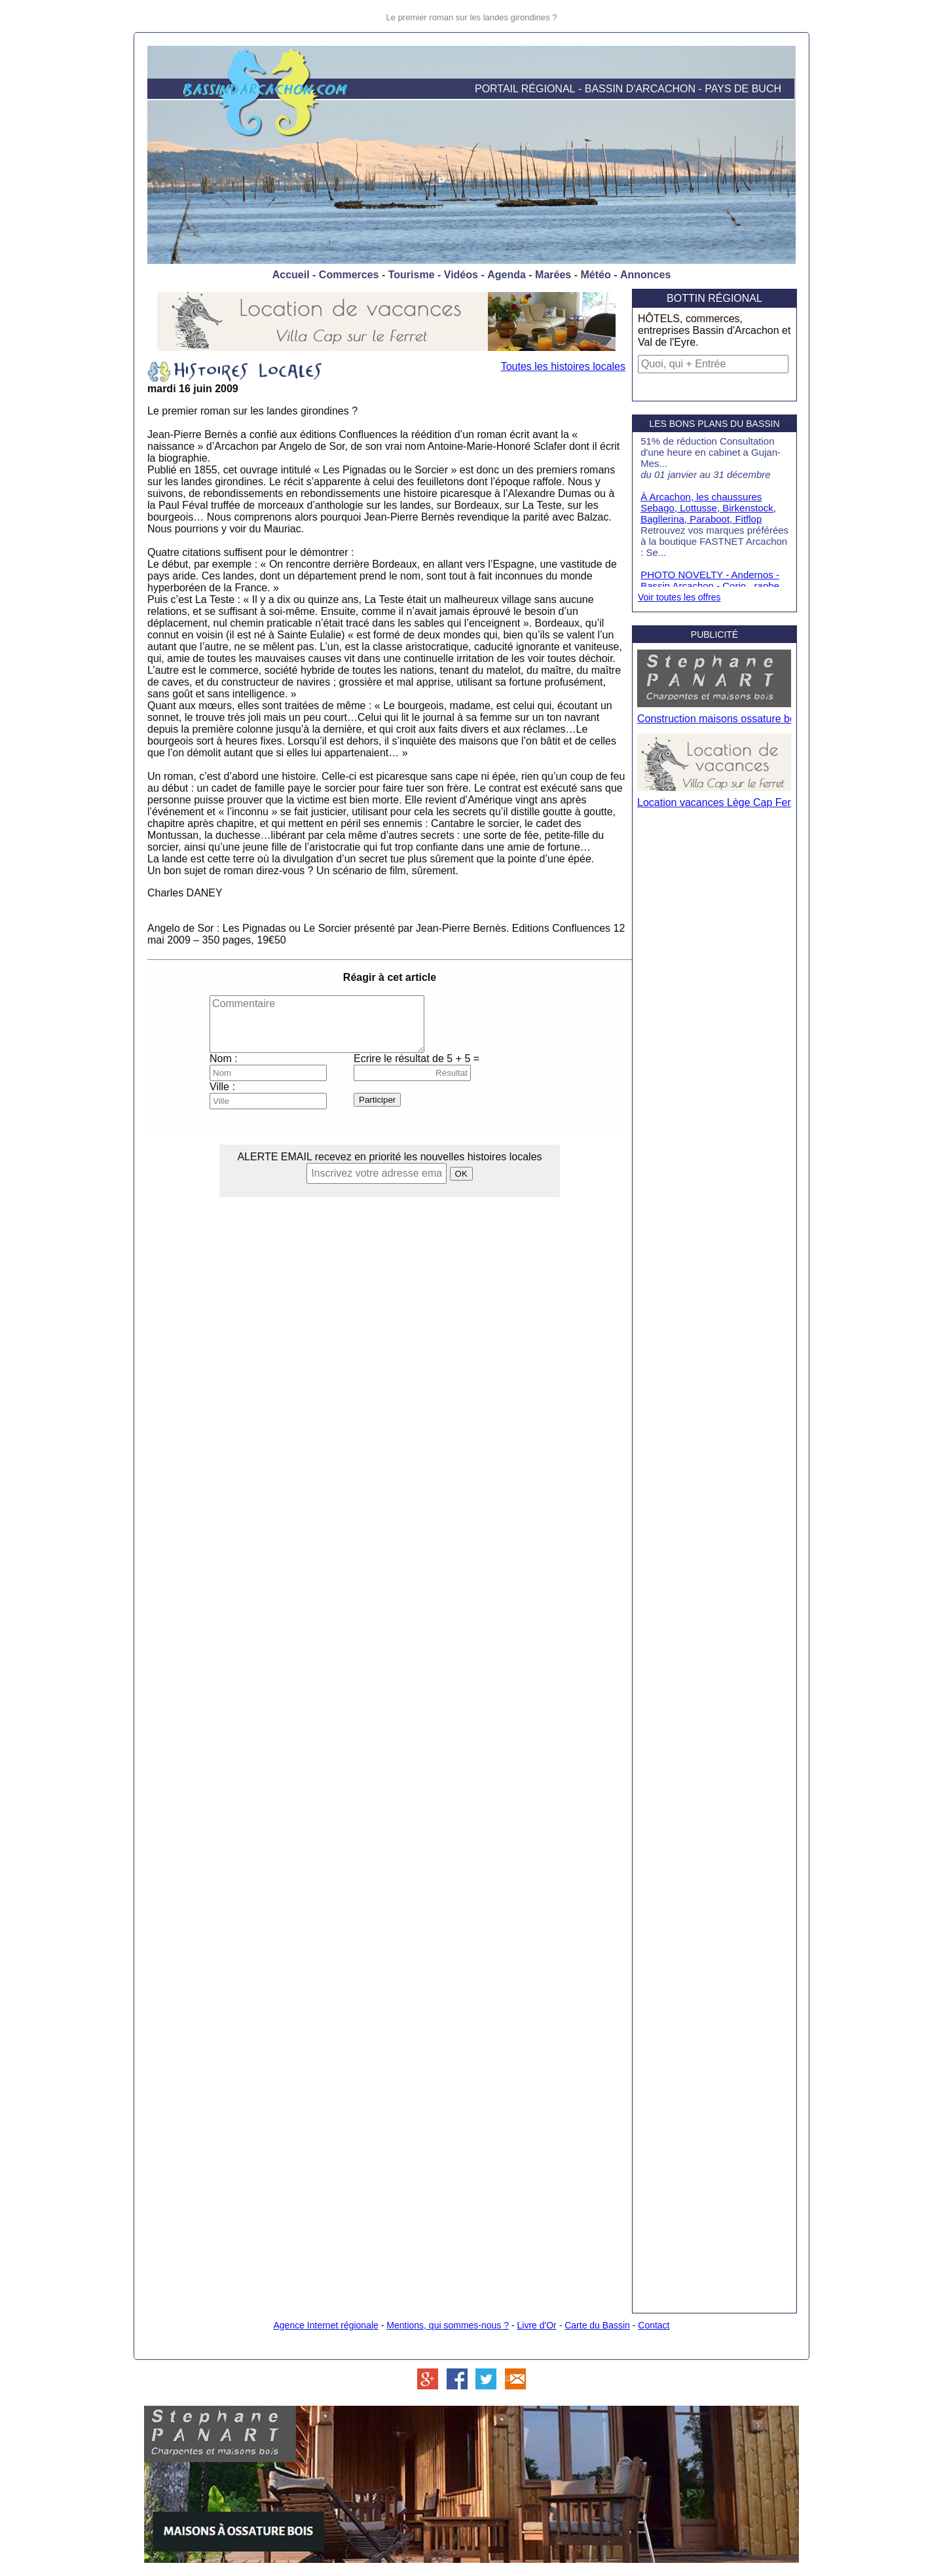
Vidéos (461, 274)
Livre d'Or (537, 2325)
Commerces (349, 274)
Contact (653, 2325)
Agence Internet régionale (325, 2325)
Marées (553, 274)
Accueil (291, 274)
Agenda (506, 274)
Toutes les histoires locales (563, 366)
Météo (595, 274)
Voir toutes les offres (679, 597)
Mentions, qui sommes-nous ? (447, 2325)
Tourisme (411, 274)
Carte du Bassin (597, 2325)
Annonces (645, 274)
